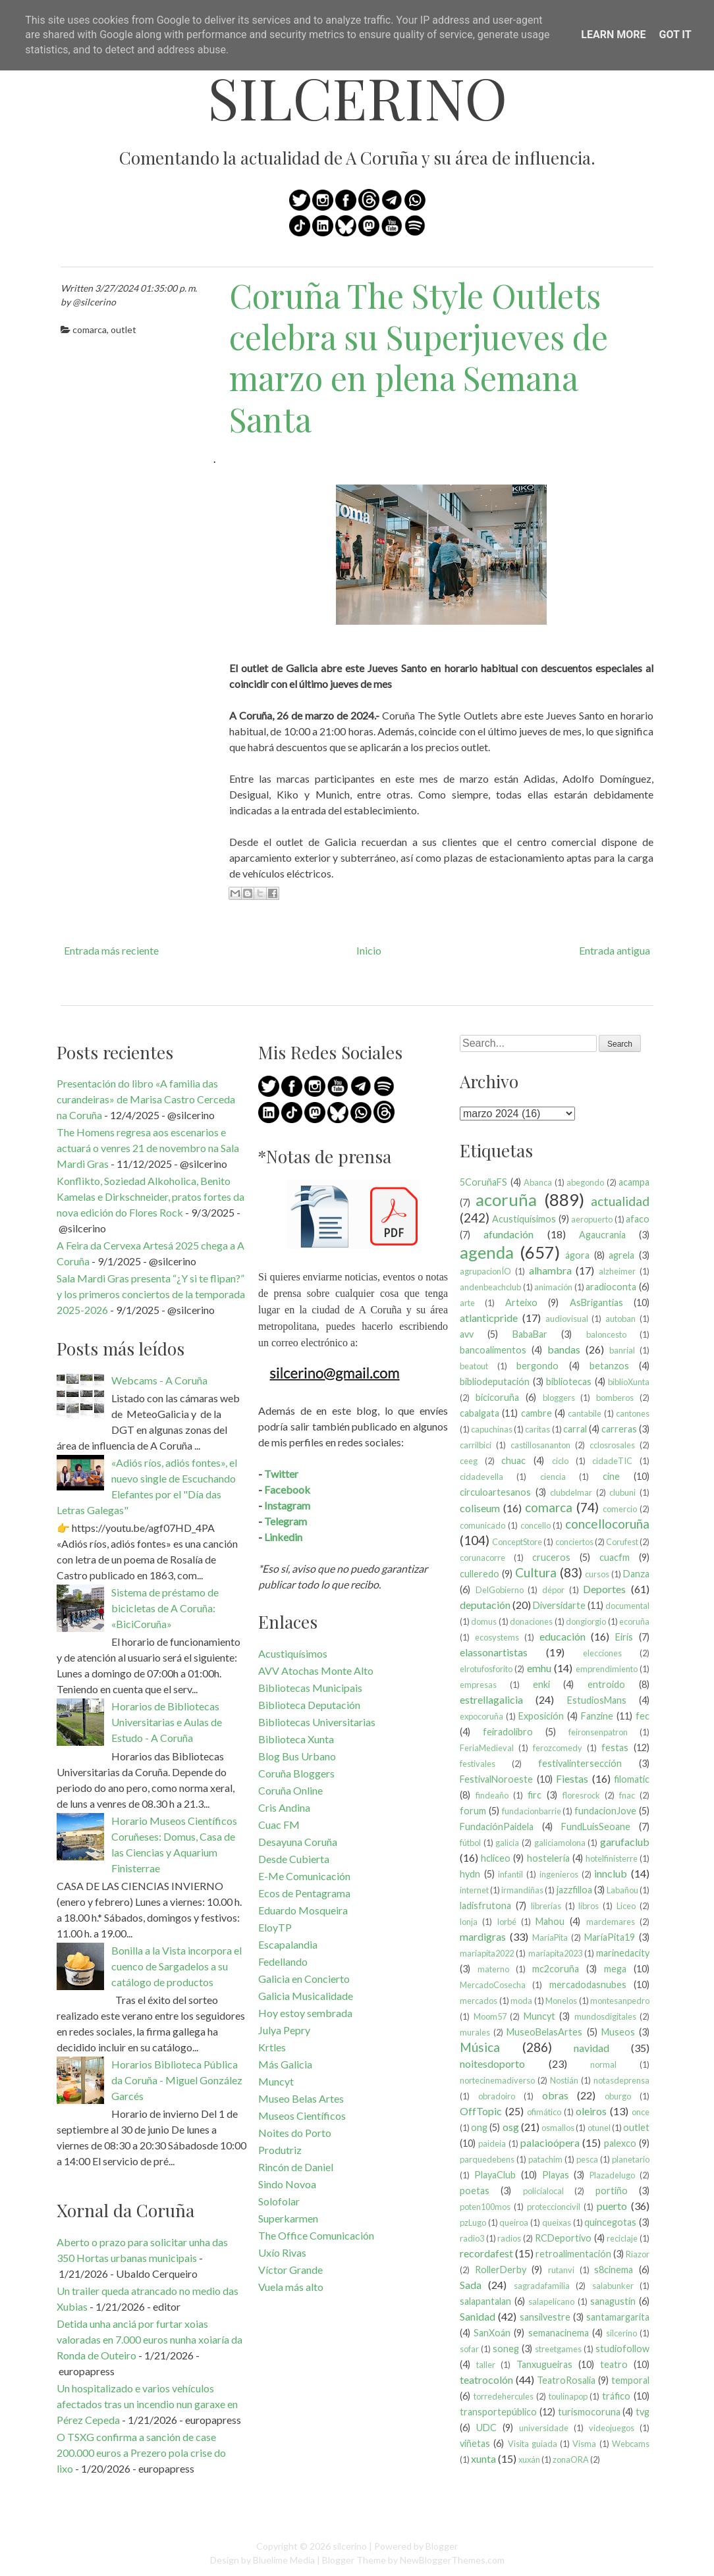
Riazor (637, 2254)
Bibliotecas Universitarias (316, 1722)
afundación (508, 1234)
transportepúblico (498, 2411)
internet (474, 1890)
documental (627, 1605)
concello (535, 1525)
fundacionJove (605, 1810)
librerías (546, 1906)
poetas (474, 2190)
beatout (474, 1366)
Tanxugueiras (544, 2364)
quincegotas (610, 2222)
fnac (627, 1795)
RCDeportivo (563, 2238)
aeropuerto (592, 1219)
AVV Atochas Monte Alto (315, 1670)
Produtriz (280, 2149)
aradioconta (611, 1286)
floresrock (581, 1795)
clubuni (622, 1492)
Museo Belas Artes (301, 2098)
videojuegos (611, 2428)
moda (521, 2000)
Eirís (624, 1637)
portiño (611, 2190)
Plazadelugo (612, 2175)
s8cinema (613, 2269)
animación (553, 1287)
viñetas (475, 2443)
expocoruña (481, 1716)
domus (484, 1621)
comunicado (482, 1525)
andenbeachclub (490, 1287)
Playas (555, 2174)
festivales (477, 1763)
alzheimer (617, 1271)
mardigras (483, 1936)
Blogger (442, 2546)
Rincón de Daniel (295, 2167)
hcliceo (495, 1858)
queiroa (513, 2222)
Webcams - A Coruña (159, 1380)
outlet (123, 329)
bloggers (559, 1397)
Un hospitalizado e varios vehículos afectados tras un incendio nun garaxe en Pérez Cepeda (147, 2404)
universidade (543, 2428)
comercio (620, 1509)
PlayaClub (495, 2174)
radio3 (472, 2238)
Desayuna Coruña (297, 1841)
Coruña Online (290, 1790)
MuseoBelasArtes (544, 2031)
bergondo (537, 1365)
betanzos (609, 1365)
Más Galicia (285, 2064)
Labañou (622, 1890)
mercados (478, 2000)
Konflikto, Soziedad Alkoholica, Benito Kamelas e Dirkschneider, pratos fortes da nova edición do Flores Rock (150, 1196)
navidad (591, 2047)
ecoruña (634, 1621)
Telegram (285, 1521)
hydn (470, 1873)
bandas (563, 1349)
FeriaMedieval (487, 1748)
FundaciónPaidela (497, 1826)
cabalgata (479, 1413)
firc (534, 1795)
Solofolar (279, 2201)
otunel (599, 2127)
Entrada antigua (614, 950)
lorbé (506, 1921)
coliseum (480, 1508)
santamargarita (617, 2317)
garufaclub (624, 1841)
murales (475, 2032)
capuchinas (491, 1429)
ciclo (560, 1461)
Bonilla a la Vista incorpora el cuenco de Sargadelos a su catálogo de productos (176, 1966)
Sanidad (477, 2316)
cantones (632, 1413)
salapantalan (485, 2301)
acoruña (506, 1199)
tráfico (616, 2396)
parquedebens (487, 2159)
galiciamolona (560, 1842)
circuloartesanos (495, 1492)
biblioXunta (628, 1382)
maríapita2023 (555, 1953)
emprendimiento (607, 1669)
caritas (537, 1429)
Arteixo (521, 1302)
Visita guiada (532, 2443)
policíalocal (543, 2191)
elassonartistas (494, 1652)
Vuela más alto (290, 2286)
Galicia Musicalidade (305, 1995)
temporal (630, 2380)
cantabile (584, 1413)
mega (615, 1968)
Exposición (541, 1716)
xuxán (529, 2459)
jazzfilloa (574, 1889)
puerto (612, 2205)
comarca (89, 329)
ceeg (469, 1461)
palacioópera (550, 2142)
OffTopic (481, 2111)
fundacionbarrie (531, 1811)
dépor (553, 1590)
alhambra (550, 1270)
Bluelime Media (284, 2559)
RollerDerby (500, 2269)
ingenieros (558, 1874)
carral (575, 1428)
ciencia (553, 1476)
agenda (487, 1252)
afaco (637, 1218)
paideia (492, 2143)
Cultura (536, 1572)
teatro (614, 2364)
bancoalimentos (493, 1349)
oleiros (591, 2111)
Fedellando (283, 1961)
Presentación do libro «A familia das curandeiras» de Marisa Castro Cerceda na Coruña (146, 1099)
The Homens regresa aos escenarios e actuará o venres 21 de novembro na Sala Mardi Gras (148, 1148)
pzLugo (473, 2222)
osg (511, 2126)
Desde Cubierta (293, 1859)
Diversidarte (559, 1605)
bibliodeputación (495, 1381)
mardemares (610, 1921)
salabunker (613, 2285)
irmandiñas (522, 1890)
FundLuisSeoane (595, 1826)
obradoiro (496, 2096)
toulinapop (568, 2396)
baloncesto (606, 1334)
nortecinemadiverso (497, 2080)
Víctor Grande (290, 2269)
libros (588, 1906)
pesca (587, 2159)
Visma (584, 2443)
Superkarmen (288, 2218)
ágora (577, 1255)
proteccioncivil (553, 2206)
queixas (556, 2222)
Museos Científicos (302, 2115)
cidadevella (481, 1476)
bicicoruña (497, 1397)
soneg (506, 2348)
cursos (597, 1574)
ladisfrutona (485, 1905)
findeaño (492, 1795)
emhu (539, 1668)
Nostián (564, 2080)
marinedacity (622, 1952)
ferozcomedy (557, 1748)
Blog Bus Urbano (297, 1756)
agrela (621, 1255)
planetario (630, 2159)
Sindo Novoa (287, 2184)
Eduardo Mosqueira (303, 1910)
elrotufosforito (486, 1669)
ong (479, 2127)
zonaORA (571, 2459)
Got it (675, 34)
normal (603, 2064)
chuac (513, 1460)
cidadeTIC (612, 1461)
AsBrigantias (596, 1302)
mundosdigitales (605, 2016)
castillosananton (540, 1445)
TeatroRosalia (566, 2380)
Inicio (368, 950)
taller (485, 2364)
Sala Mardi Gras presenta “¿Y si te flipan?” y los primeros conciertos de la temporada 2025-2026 (151, 1294)
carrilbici (475, 1445)
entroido (606, 1684)
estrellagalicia (491, 1699)
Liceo (626, 1906)
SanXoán (492, 2332)
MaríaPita (550, 1937)
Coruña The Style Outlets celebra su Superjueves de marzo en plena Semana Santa (418, 357)
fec (642, 1716)
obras (555, 2095)
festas (614, 1747)
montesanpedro (619, 2000)
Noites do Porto (294, 2132)
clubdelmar (571, 1492)
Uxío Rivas (282, 2252)
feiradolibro (508, 1731)
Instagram (287, 1505)
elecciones (602, 1653)
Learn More (613, 34)
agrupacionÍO (485, 1271)
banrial (622, 1350)
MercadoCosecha (493, 1985)
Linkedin (283, 1537)
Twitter (281, 1473)
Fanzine (597, 1716)
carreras (619, 1428)
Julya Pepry (284, 2030)
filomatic (631, 1779)
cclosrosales (612, 1445)
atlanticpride (489, 1317)
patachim (545, 2159)
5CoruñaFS (483, 1182)
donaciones (531, 1621)
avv (467, 1334)
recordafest (486, 2253)
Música (480, 2047)
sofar (469, 2349)
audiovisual (566, 1318)
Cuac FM (279, 1824)
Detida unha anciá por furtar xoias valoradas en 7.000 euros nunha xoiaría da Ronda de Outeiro (149, 2339)
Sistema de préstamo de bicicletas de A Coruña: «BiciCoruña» (165, 1608)
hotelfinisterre (612, 1858)
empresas (478, 1684)
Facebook (287, 1489)
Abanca (538, 1182)
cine (611, 1476)
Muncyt (276, 2081)
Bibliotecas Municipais (310, 1687)
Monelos (561, 2000)
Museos (618, 2031)
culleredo (479, 1573)
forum (473, 1810)
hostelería (548, 1858)
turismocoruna (589, 2411)
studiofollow (622, 2348)
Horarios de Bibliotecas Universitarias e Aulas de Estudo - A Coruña (166, 1722)
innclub (610, 1873)
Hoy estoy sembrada (305, 2013)
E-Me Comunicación (304, 1876)
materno (493, 1969)
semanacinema (558, 2332)
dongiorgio (586, 1621)
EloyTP (275, 1927)
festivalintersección (580, 1763)
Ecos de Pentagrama (304, 1893)
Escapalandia (287, 1944)
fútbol (470, 1842)
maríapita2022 (487, 1953)
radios (509, 2238)
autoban (620, 1318)
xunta (483, 2458)
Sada (470, 2284)
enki (541, 1684)
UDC (486, 2427)
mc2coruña (555, 1968)
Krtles (272, 2047)
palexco (620, 2143)
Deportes (604, 1589)
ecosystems (497, 1637)
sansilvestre (545, 2317)
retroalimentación (573, 2253)
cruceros (551, 1557)
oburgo (618, 2096)
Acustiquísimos (292, 1653)
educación (562, 1636)
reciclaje (622, 2238)
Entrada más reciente (111, 950)
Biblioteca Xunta (296, 1739)
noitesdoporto (492, 2063)
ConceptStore (517, 1542)
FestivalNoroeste (496, 1779)
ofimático (544, 2112)
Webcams (630, 2443)
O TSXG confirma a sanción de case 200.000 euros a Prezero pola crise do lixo (141, 2453)
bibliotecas (568, 1381)
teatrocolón (486, 2379)
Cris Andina (284, 1807)
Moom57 (490, 2016)
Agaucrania (602, 1234)
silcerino (357, 97)
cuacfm (614, 1557)
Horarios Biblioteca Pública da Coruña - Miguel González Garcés (176, 2080)
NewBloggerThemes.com (452, 2559)
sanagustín (613, 2301)
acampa (633, 1182)
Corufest (622, 1542)
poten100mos (485, 2206)
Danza (636, 1573)
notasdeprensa (621, 2080)
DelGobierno (500, 1590)
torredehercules (504, 2396)
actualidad (620, 1201)
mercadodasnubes (587, 1984)
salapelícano (551, 2301)
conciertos (574, 1542)
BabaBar (529, 1334)
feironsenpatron (598, 1732)
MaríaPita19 (609, 1937)
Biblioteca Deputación (309, 1704)
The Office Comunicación (316, 2235)
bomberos (615, 1397)
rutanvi (561, 2270)
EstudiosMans (596, 1700)
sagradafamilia (542, 2285)
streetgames (558, 2349)
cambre (536, 1413)
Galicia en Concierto (304, 1978)
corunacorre (482, 1557)
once (640, 2112)
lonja (469, 1921)
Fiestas (572, 1778)
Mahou (550, 1921)
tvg (642, 2411)
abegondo (585, 1182)
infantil (510, 1874)
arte (467, 1303)
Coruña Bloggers (296, 1773)
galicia (507, 1842)
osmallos (557, 2127)
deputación (485, 1604)
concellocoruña (607, 1523)
